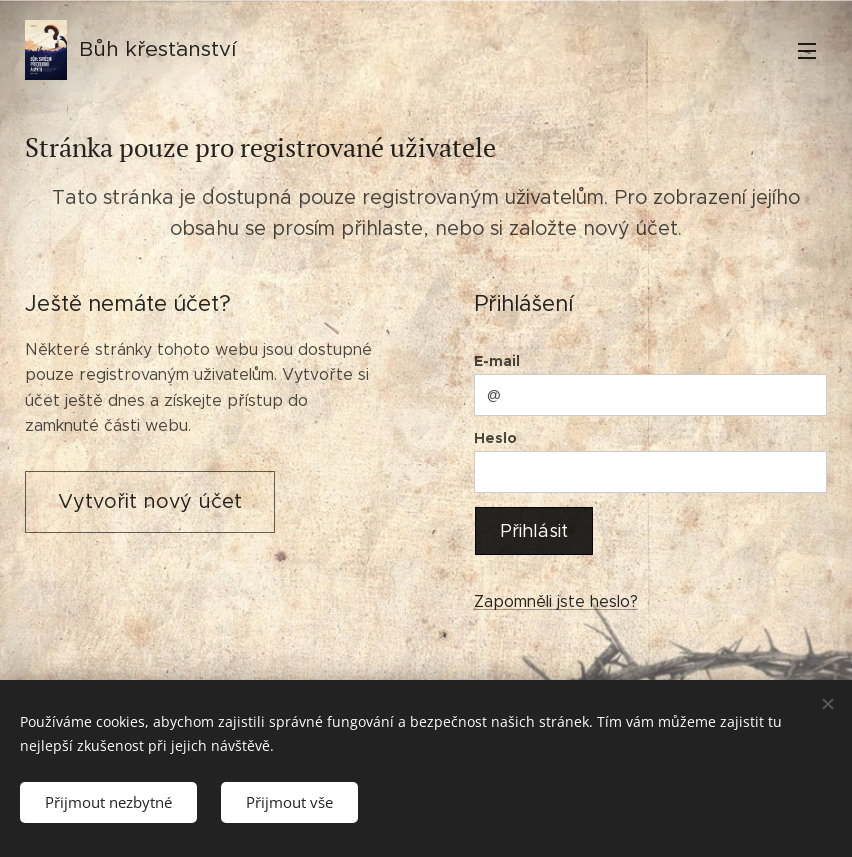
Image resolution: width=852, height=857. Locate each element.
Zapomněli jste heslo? (556, 601)
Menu (807, 51)
